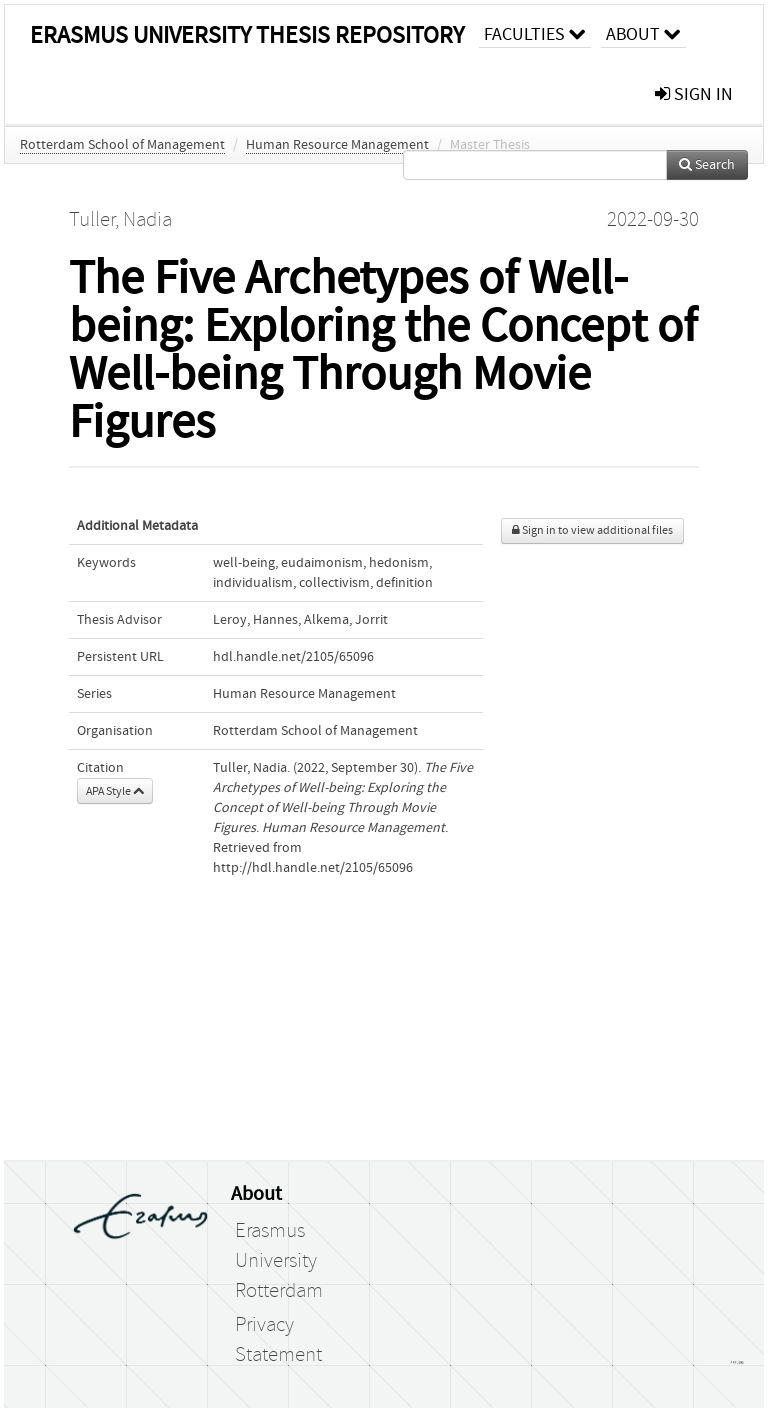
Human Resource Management (337, 145)
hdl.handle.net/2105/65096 (293, 657)
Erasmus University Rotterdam (279, 1261)
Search (707, 165)
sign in (694, 94)
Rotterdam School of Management (122, 145)
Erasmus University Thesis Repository (247, 35)
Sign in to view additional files (592, 530)
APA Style (115, 791)
